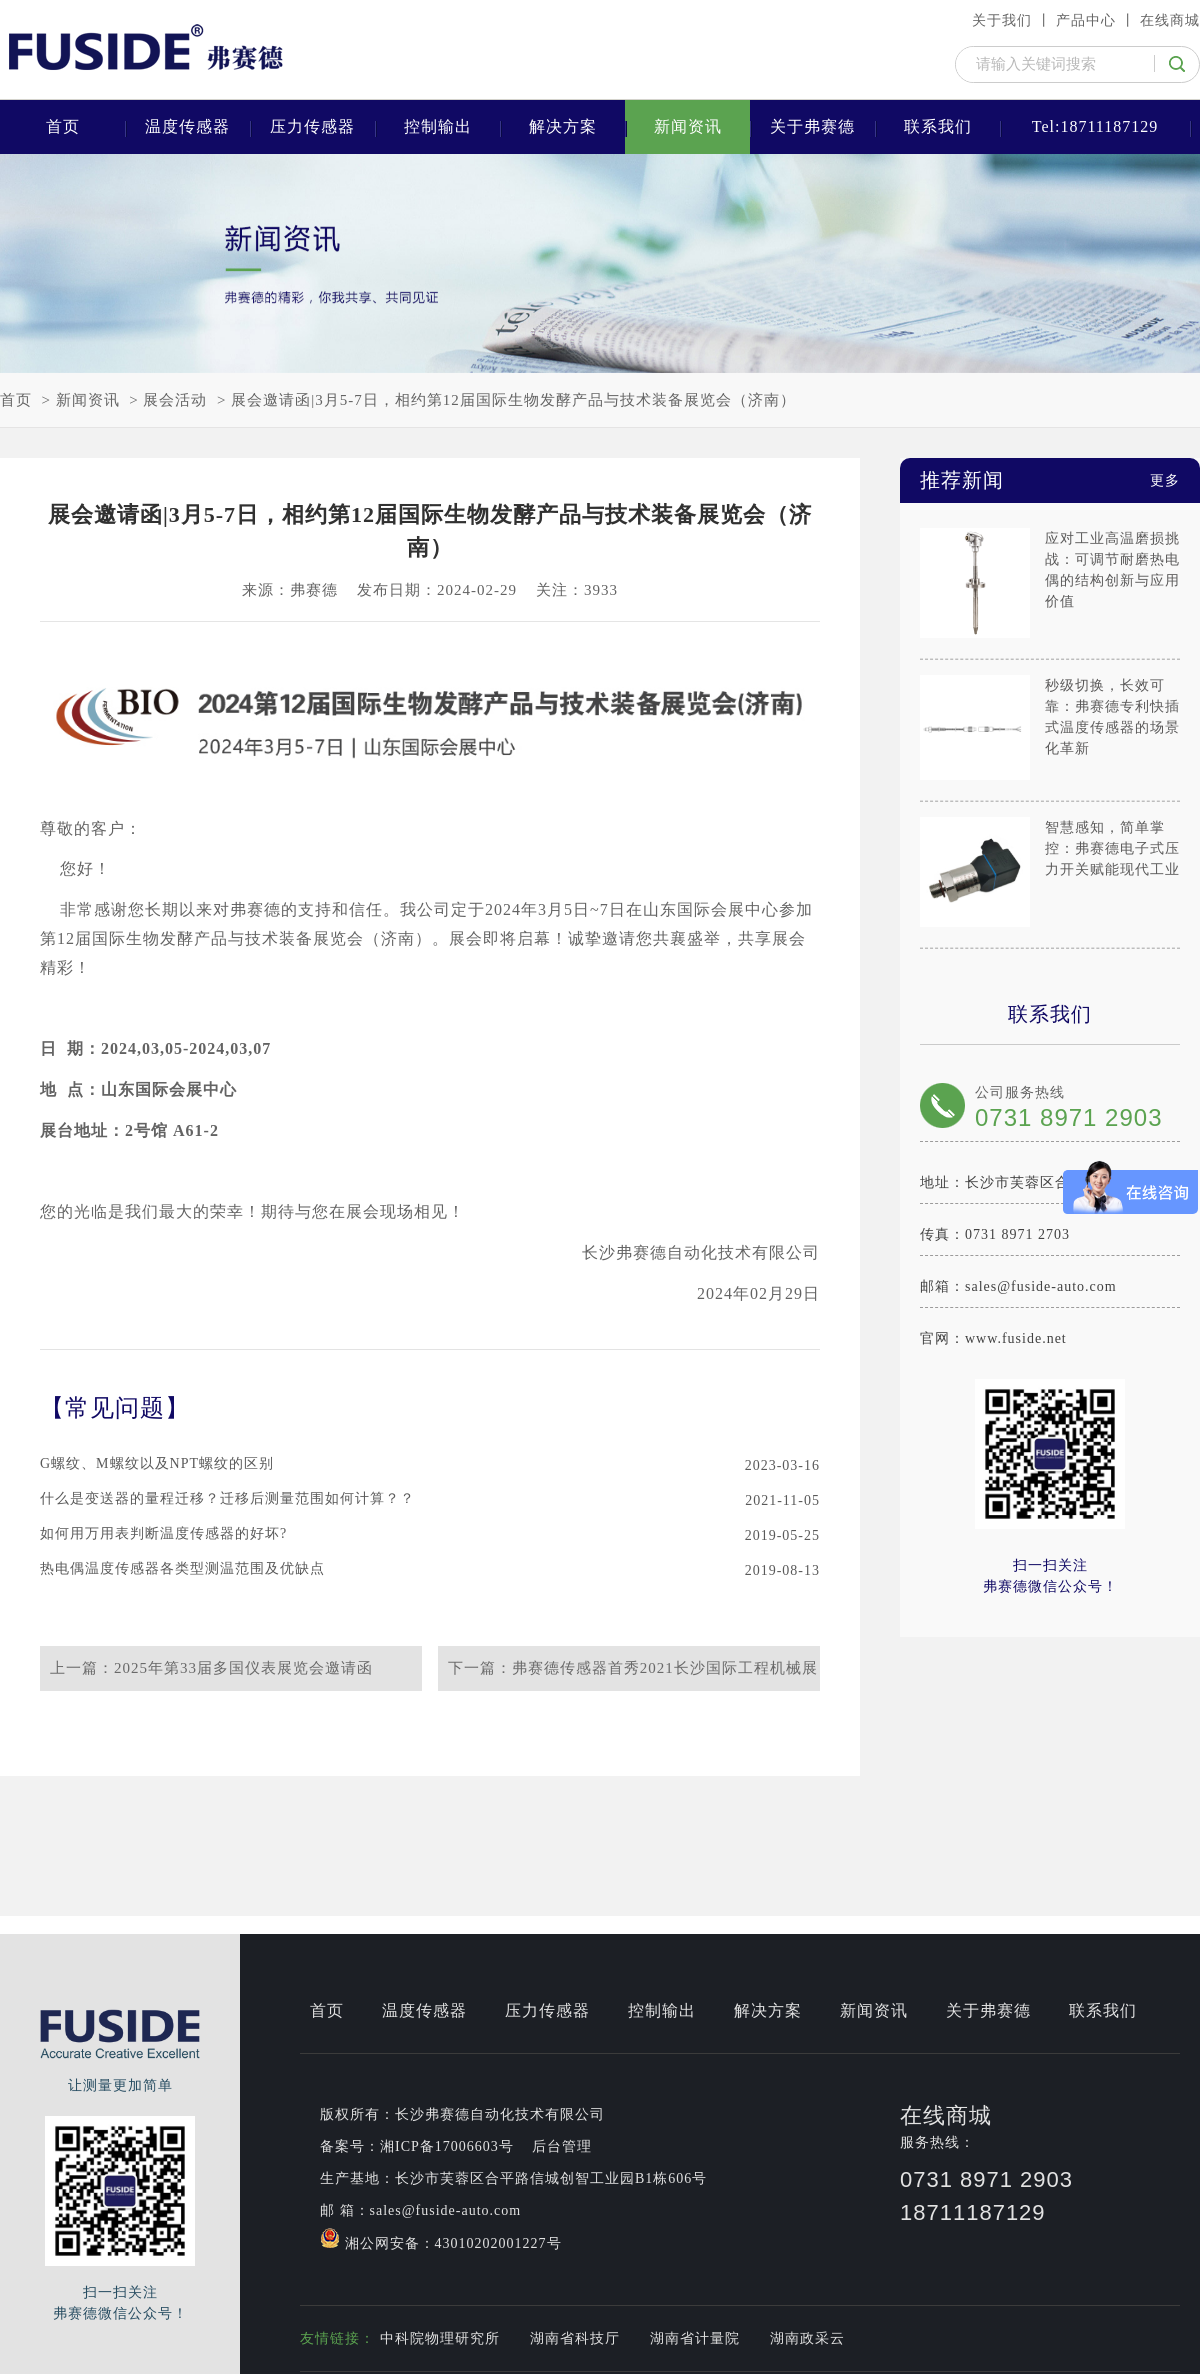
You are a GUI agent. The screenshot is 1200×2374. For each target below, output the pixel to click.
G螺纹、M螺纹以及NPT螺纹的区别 (157, 1463)
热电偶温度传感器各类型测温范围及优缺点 (182, 1568)
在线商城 (1170, 20)
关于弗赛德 (812, 126)
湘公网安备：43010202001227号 (441, 2239)
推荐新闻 (1050, 480)
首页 (63, 126)
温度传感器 (187, 126)
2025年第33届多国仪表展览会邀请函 (243, 1668)
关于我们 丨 (1012, 20)
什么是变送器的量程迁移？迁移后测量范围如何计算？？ (227, 1498)
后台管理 (562, 2146)
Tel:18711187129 (1095, 126)
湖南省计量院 (695, 2338)
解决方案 (563, 126)
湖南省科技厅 (575, 2338)
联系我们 (938, 126)
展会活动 (175, 400)
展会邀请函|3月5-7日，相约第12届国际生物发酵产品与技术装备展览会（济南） (513, 400)
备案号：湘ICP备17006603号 (417, 2146)
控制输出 (438, 126)
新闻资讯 (688, 126)
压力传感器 (312, 126)
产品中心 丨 (1096, 20)
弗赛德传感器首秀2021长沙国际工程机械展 (665, 1668)
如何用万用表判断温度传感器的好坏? (163, 1533)
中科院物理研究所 (440, 2338)
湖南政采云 (807, 2338)
